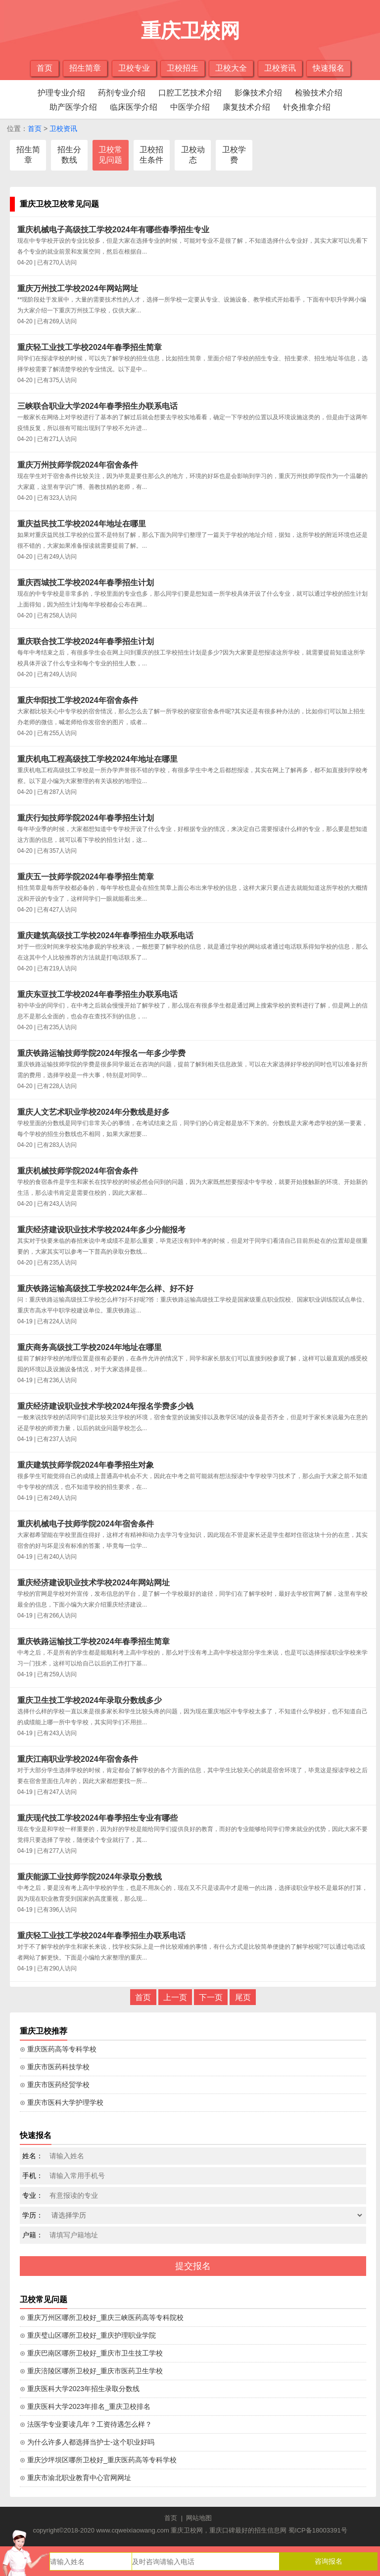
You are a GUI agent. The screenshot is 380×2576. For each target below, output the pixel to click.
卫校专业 (134, 68)
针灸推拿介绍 (307, 107)
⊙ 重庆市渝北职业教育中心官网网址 (75, 2478)
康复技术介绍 (246, 107)
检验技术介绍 (318, 92)
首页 (44, 68)
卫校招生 (182, 68)
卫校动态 (193, 154)
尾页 (243, 1997)
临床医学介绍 (133, 107)
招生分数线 (69, 154)
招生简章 (85, 68)
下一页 (211, 1997)
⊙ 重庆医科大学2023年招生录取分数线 (80, 2389)
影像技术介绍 (258, 92)
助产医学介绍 (73, 107)
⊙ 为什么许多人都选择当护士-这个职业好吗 (87, 2442)
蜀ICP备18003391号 (317, 2530)
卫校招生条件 (151, 154)
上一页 (175, 1997)
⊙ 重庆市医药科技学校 (55, 2067)
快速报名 (328, 68)
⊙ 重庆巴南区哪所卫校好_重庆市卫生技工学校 (91, 2353)
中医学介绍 (190, 107)
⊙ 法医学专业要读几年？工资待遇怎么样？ (86, 2424)
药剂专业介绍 (121, 92)
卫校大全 (231, 68)
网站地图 (199, 2518)
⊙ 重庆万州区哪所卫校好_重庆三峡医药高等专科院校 (102, 2317)
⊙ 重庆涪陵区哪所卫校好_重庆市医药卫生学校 (91, 2371)
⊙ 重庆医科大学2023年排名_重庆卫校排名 (85, 2406)
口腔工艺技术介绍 (190, 92)
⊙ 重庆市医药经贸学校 (55, 2085)
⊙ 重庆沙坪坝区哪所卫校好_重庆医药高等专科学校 (98, 2460)
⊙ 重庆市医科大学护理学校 (61, 2102)
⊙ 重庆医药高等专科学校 (58, 2049)
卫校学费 (234, 154)
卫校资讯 (280, 68)
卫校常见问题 (110, 154)
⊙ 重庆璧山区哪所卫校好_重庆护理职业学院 (88, 2335)
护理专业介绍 (61, 92)
